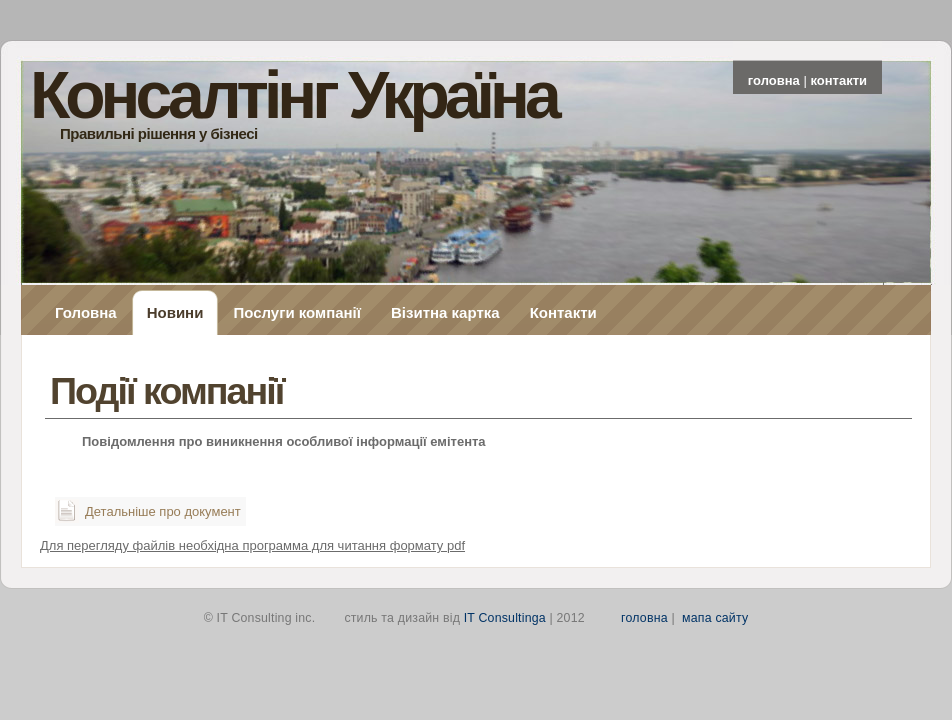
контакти (838, 80)
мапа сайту (715, 618)
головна (774, 80)
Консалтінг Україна (293, 95)
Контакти (563, 312)
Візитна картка (445, 312)
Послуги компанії (297, 312)
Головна (86, 312)
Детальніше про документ (163, 511)
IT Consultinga (505, 618)
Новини (175, 312)
